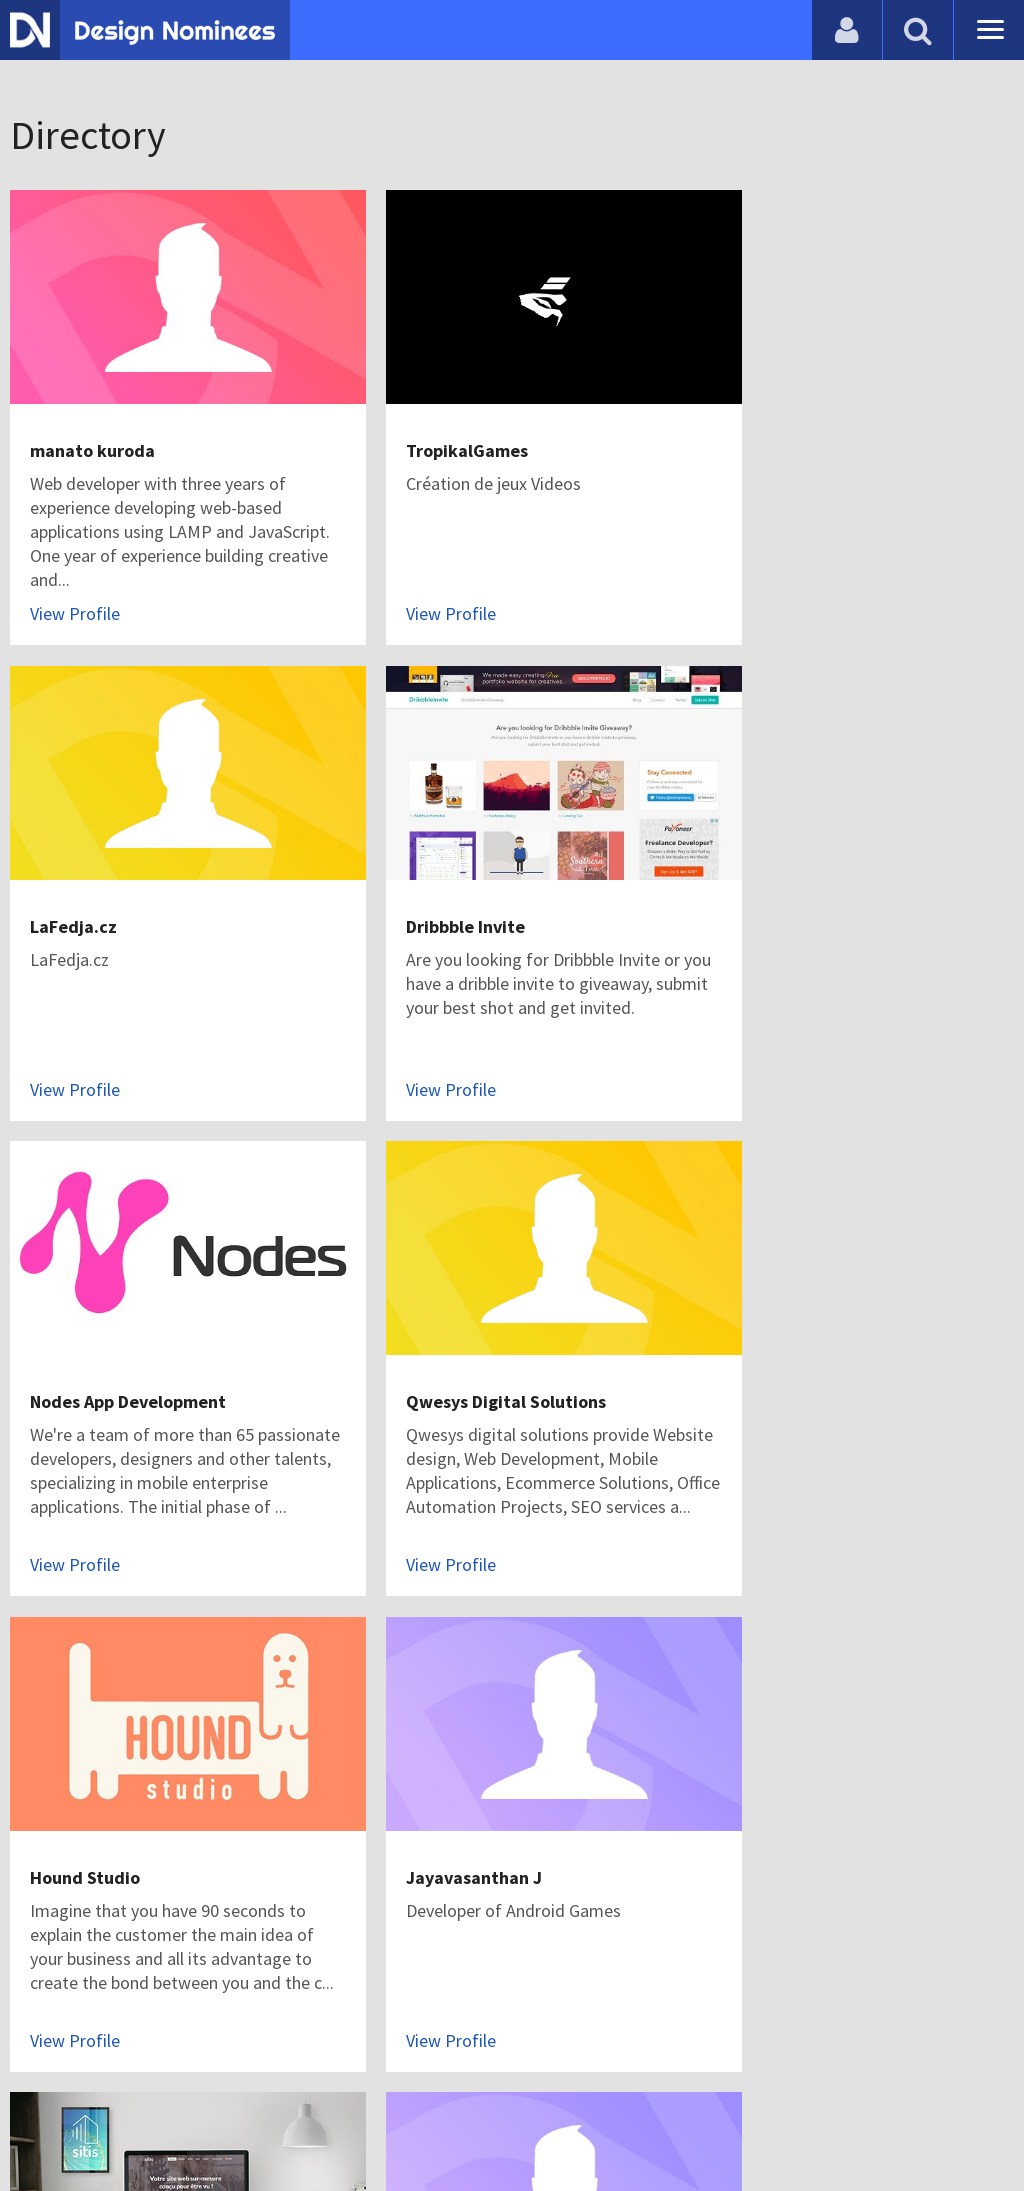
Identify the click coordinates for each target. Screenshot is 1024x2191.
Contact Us (117, 2125)
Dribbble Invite (89, 879)
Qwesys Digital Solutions (806, 879)
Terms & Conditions (351, 2125)
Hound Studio (85, 1331)
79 (394, 2014)
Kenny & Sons (760, 1782)
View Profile (75, 590)
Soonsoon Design (98, 1782)
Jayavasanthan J (436, 1331)
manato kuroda (92, 427)
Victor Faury (754, 1331)
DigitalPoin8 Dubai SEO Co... (481, 1782)
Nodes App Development (466, 879)
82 (598, 2014)
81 (530, 2014)
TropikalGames (429, 427)
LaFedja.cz (749, 427)
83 (666, 2014)
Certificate (214, 2125)
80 (462, 2014)
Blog (42, 2125)
